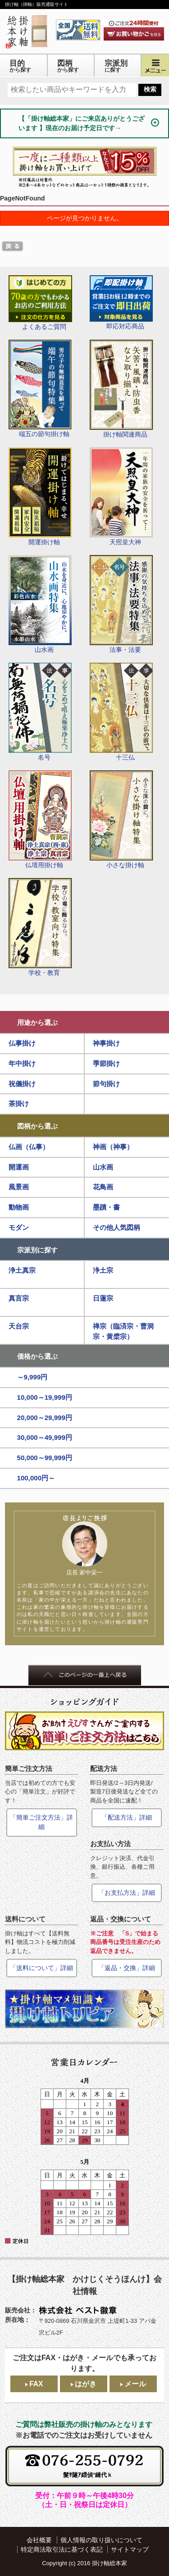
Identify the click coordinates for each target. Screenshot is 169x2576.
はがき (85, 2384)
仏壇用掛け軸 (40, 819)
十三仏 (121, 712)
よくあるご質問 (40, 302)
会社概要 (39, 2540)
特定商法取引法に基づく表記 (62, 2549)
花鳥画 (103, 1187)
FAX (36, 2384)
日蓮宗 (103, 1298)
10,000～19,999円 (44, 1397)
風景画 (19, 1187)
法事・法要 (121, 604)
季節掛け (106, 1063)
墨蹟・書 (106, 1207)
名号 (40, 712)
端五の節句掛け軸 (40, 388)
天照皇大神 (121, 496)
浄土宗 (103, 1270)
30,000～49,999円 (44, 1437)
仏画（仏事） (29, 1147)
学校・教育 (40, 927)
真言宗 (19, 1298)
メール (135, 2384)
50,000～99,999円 (44, 1457)
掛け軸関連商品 (121, 389)
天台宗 (19, 1326)
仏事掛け (22, 1043)
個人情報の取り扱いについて (101, 2540)
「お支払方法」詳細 (126, 1892)
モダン (19, 1227)
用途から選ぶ (37, 1022)
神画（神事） (113, 1147)
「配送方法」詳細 (126, 1817)
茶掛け (19, 1103)
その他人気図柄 (116, 1227)
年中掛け (22, 1063)
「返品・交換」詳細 (126, 1967)
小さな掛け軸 (121, 819)
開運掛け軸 (40, 496)
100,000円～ (36, 1478)
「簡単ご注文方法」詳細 (41, 1822)
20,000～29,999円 (44, 1417)
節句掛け (106, 1084)
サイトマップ (130, 2549)
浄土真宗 (22, 1270)
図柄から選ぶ (37, 1126)
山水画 (40, 604)
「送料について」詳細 (41, 1967)
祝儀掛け (22, 1084)
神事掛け (106, 1043)
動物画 (19, 1207)
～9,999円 (32, 1377)
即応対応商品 (121, 302)
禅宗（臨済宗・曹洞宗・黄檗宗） (123, 1331)
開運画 (19, 1167)
